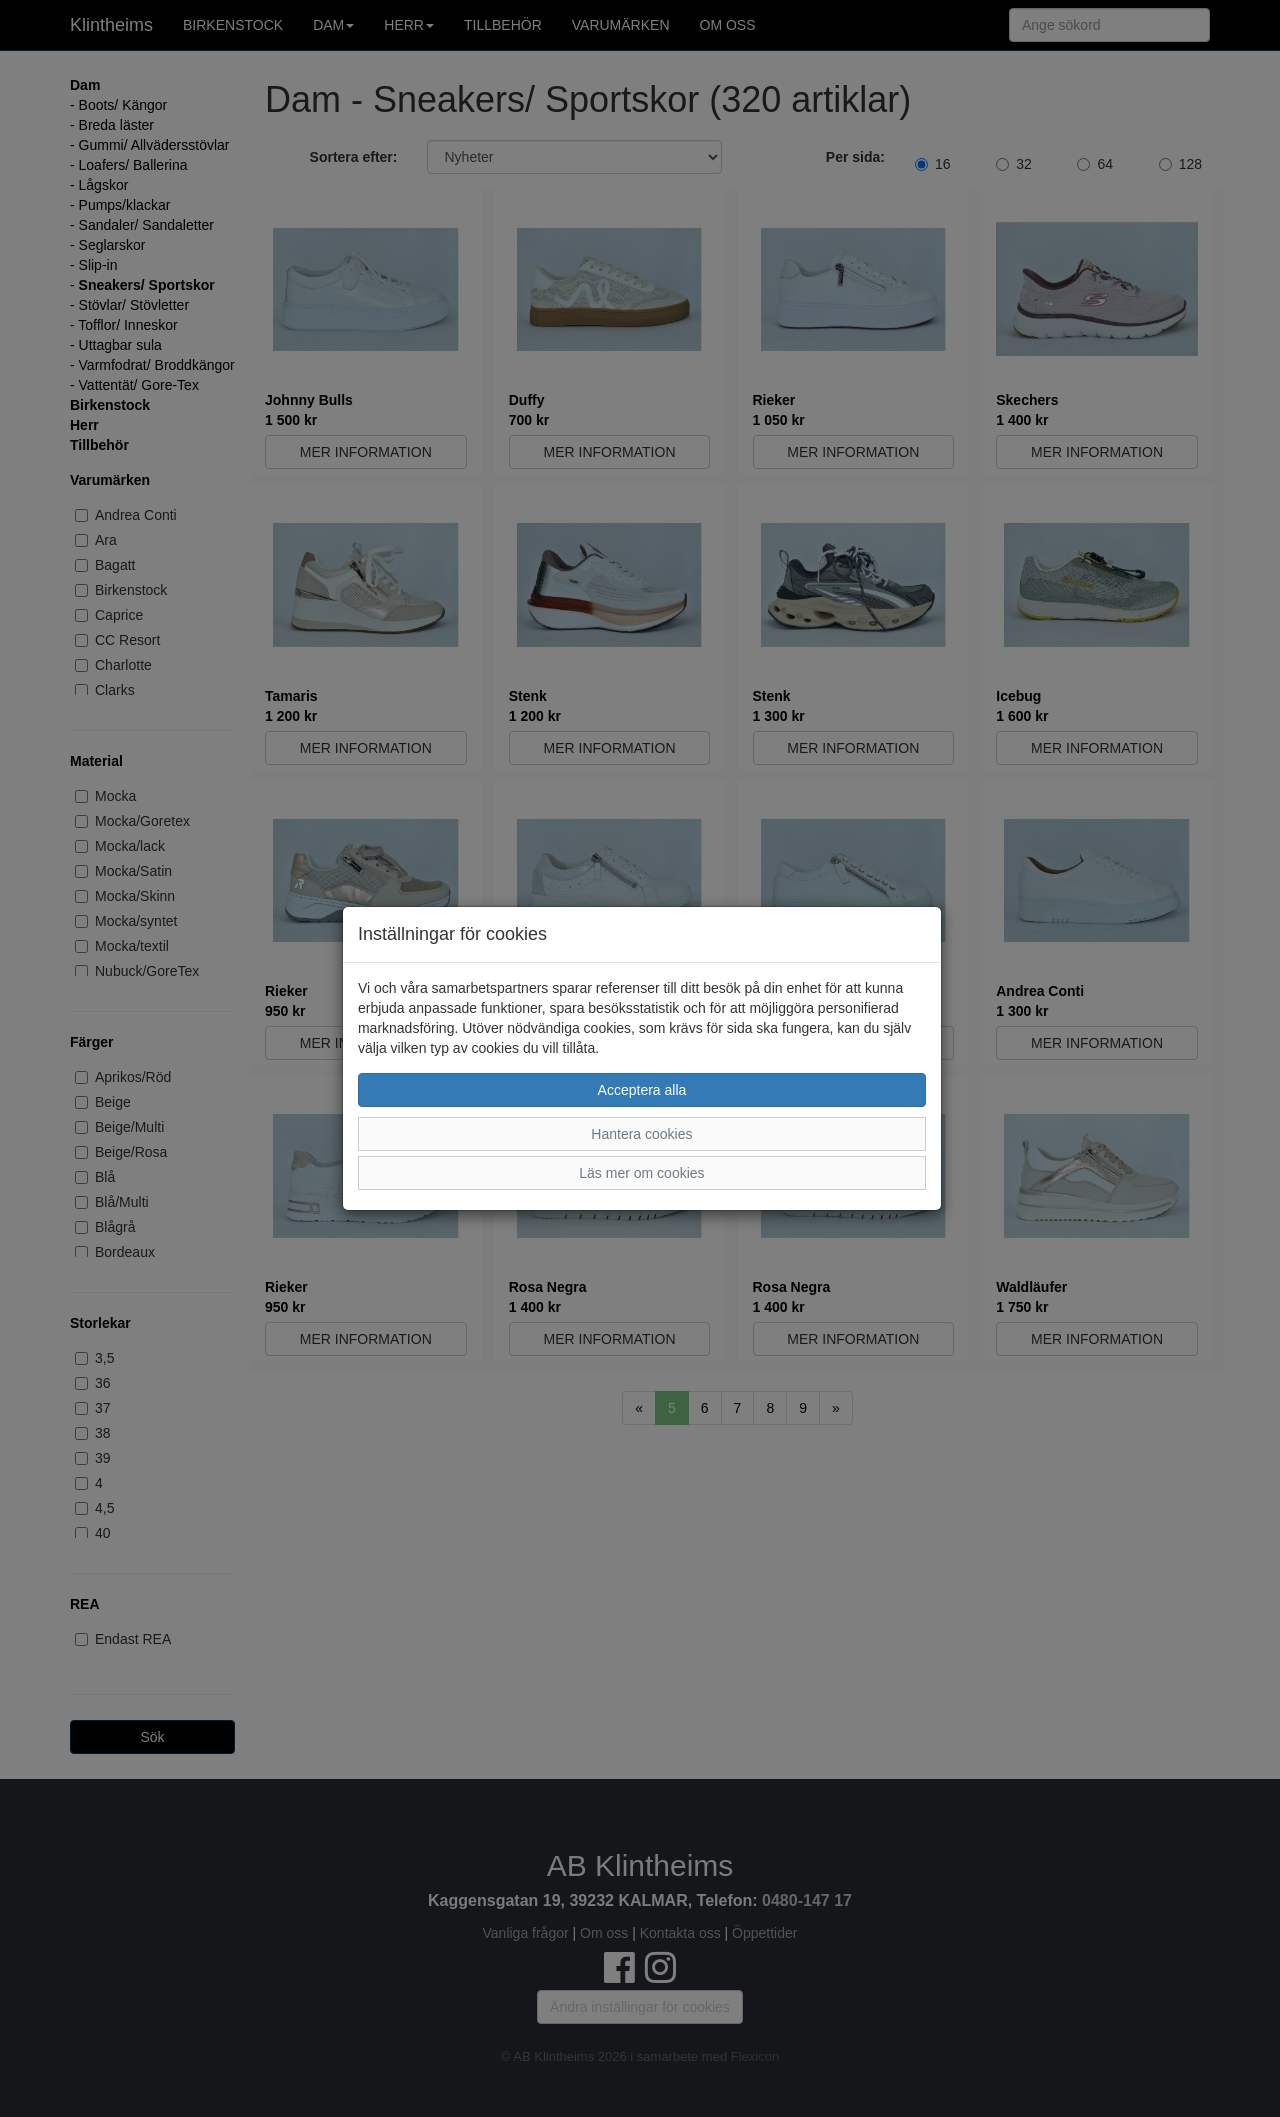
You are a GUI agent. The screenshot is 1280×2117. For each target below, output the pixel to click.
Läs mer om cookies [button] (641, 1173)
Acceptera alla (642, 1090)
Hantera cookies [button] (641, 1134)
